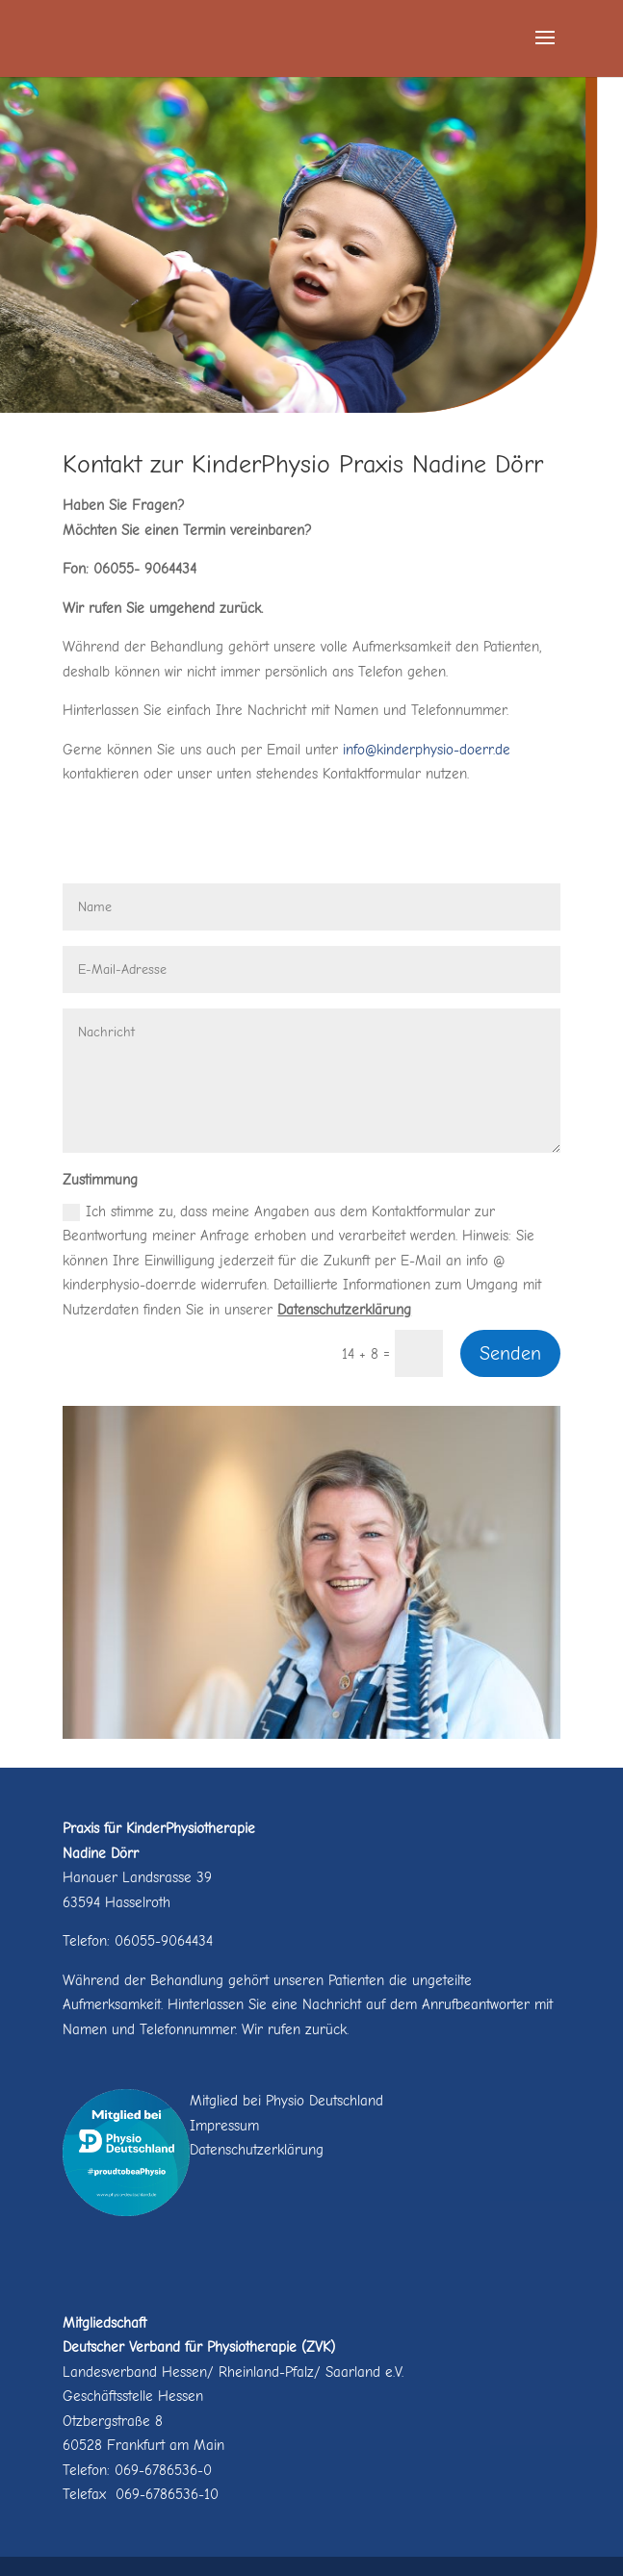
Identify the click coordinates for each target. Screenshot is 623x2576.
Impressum (224, 2125)
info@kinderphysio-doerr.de (426, 749)
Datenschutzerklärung (344, 1309)
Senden (510, 1353)
